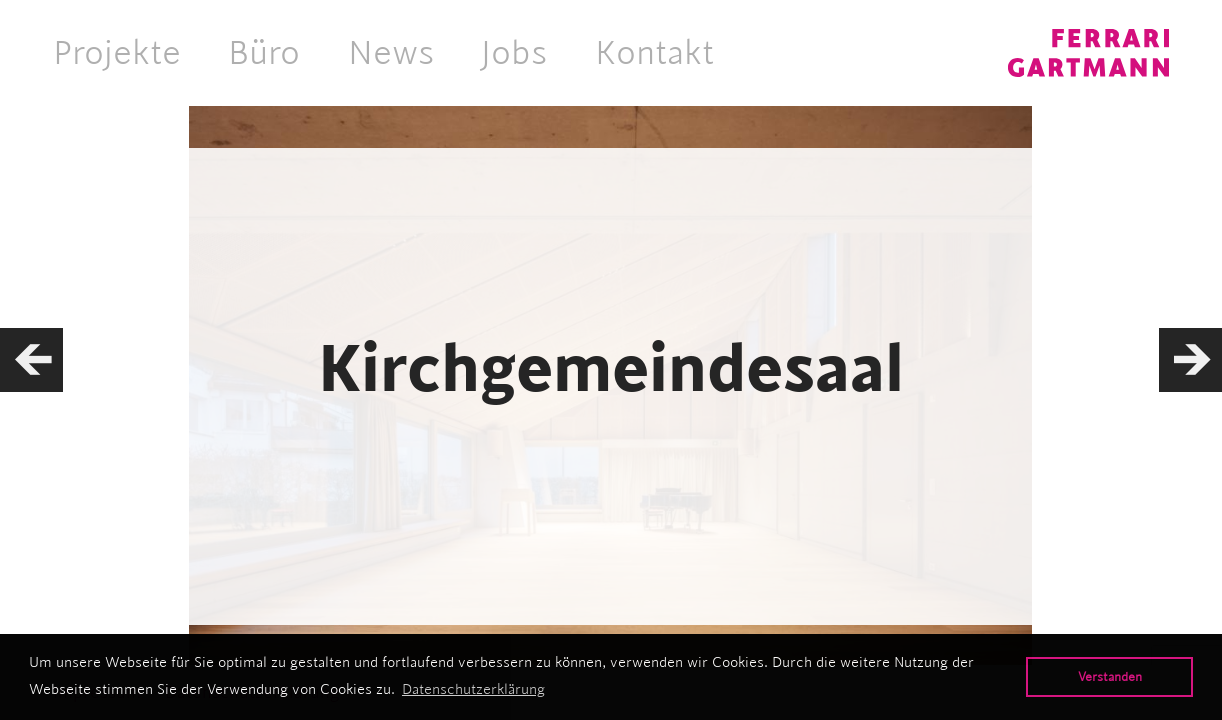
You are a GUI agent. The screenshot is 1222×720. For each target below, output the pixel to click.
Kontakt (654, 52)
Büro (264, 52)
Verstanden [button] (1110, 676)
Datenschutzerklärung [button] (473, 689)
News (391, 52)
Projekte (117, 52)
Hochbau (611, 514)
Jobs (514, 52)
